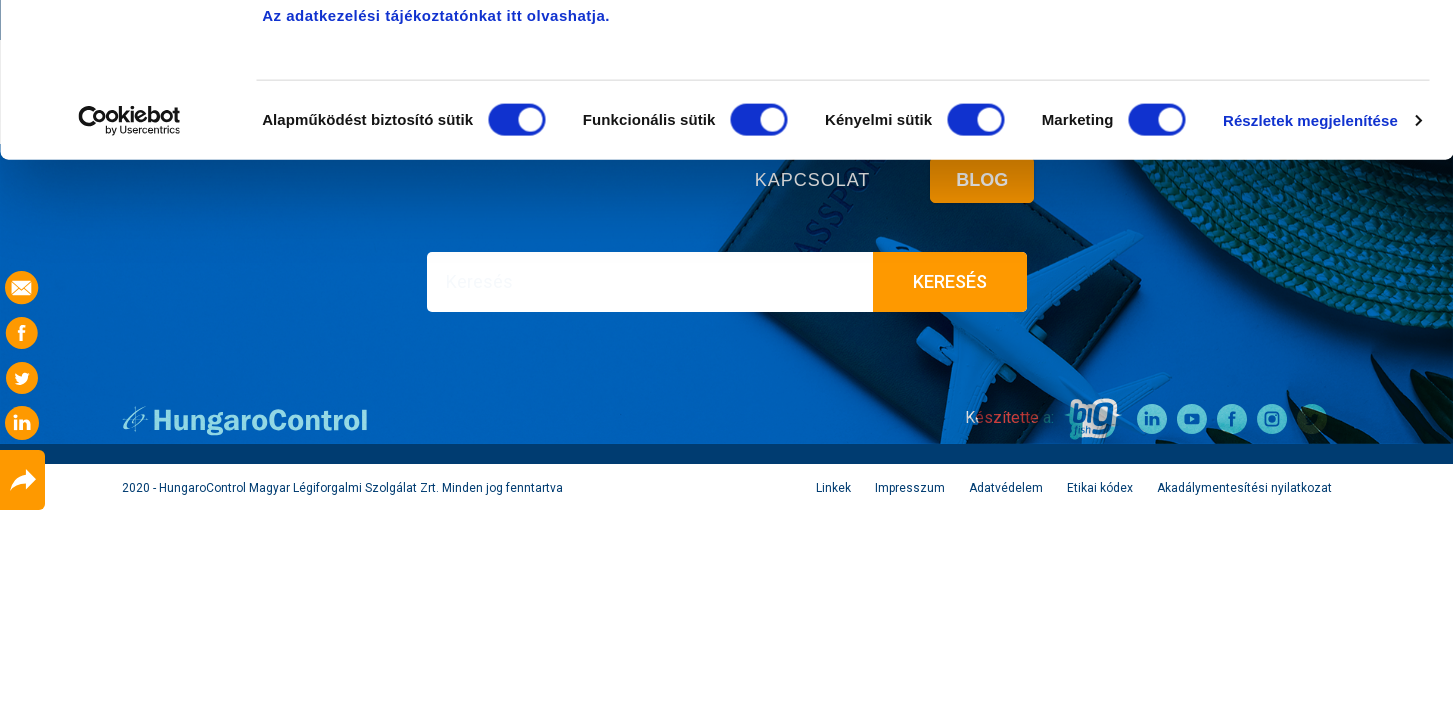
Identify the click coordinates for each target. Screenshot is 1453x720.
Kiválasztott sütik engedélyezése (1285, 118)
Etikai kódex (1100, 488)
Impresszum (910, 488)
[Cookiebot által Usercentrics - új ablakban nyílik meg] (129, 274)
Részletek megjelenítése (1310, 273)
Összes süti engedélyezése (1285, 52)
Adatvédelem (1006, 488)
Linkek (833, 488)
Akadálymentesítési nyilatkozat (1244, 488)
